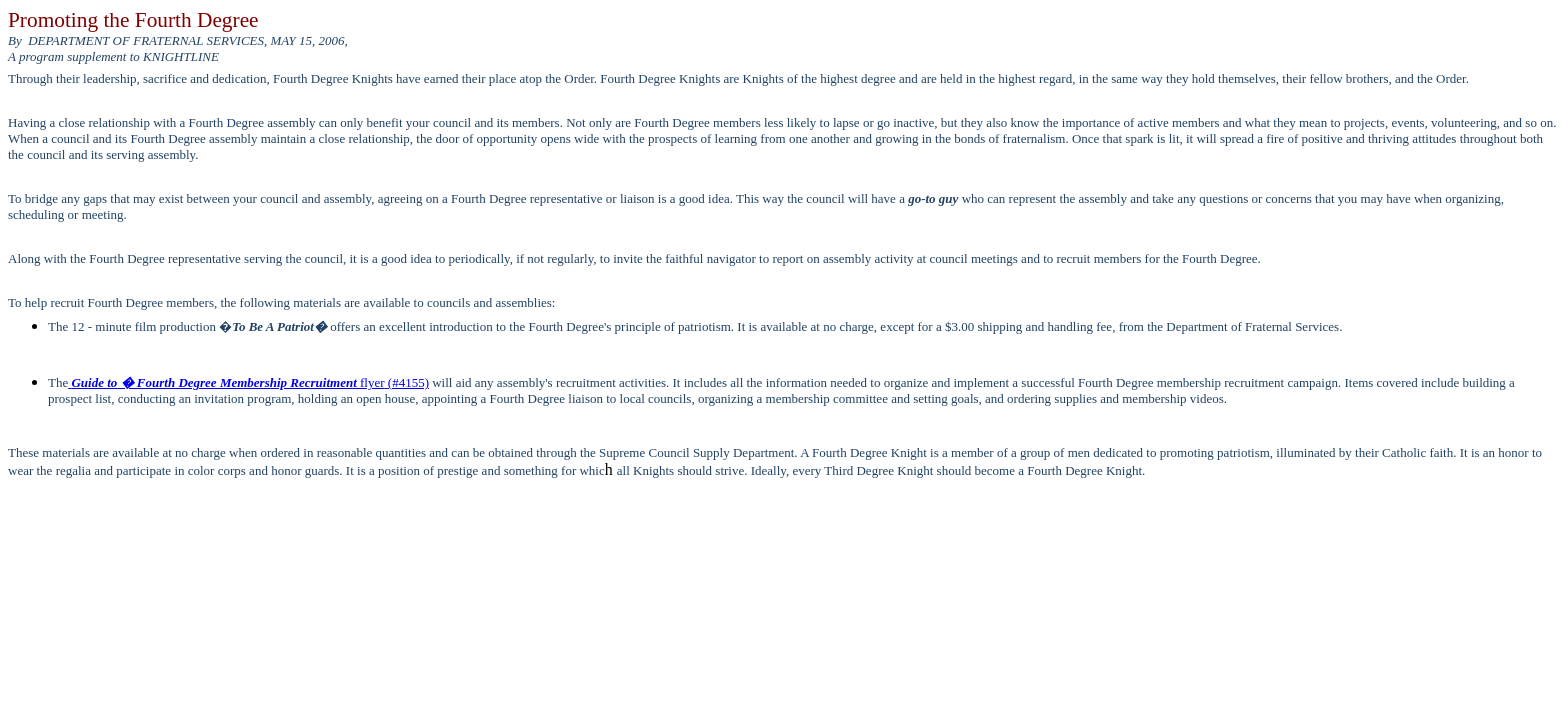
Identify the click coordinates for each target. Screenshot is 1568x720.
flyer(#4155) (248, 382)
